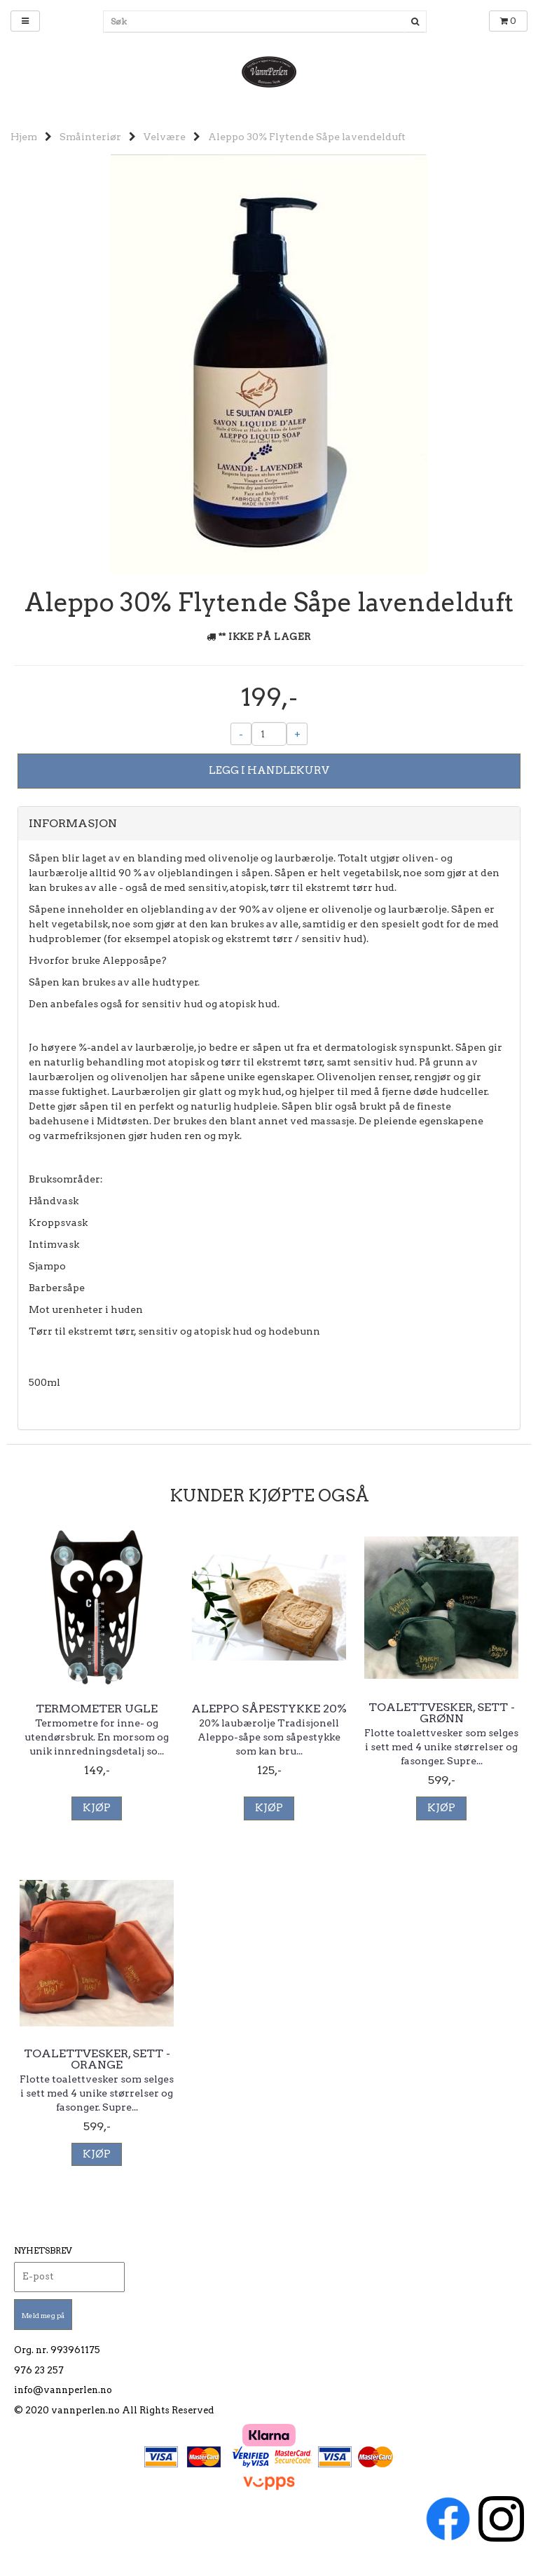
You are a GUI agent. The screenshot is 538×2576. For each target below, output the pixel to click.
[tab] (269, 823)
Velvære (165, 136)
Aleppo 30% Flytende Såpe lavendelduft (307, 136)
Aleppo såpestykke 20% (269, 1709)
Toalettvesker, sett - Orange (97, 2059)
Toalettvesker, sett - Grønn (441, 1713)
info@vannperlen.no (63, 2390)
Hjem (24, 136)
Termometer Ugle (97, 1709)
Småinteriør (90, 136)
